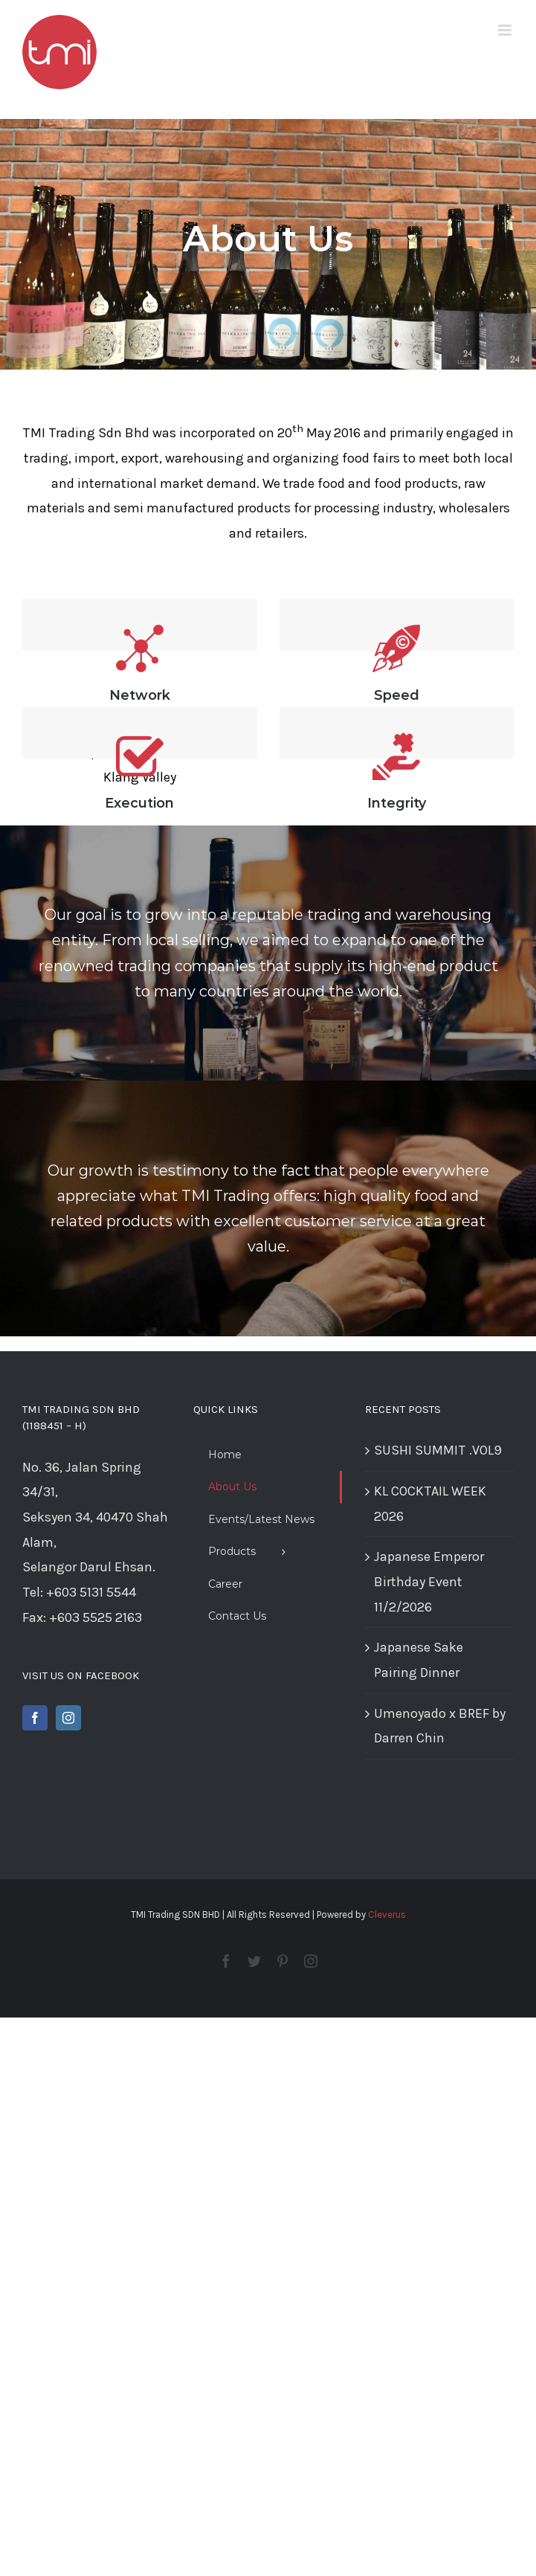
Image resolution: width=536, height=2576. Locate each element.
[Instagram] (68, 1717)
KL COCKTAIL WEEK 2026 (430, 1503)
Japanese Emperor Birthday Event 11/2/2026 (429, 1581)
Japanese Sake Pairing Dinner (418, 1660)
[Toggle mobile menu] (506, 30)
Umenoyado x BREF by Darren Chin (440, 1726)
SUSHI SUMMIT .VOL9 (438, 1450)
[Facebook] (35, 1717)
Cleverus (387, 1914)
